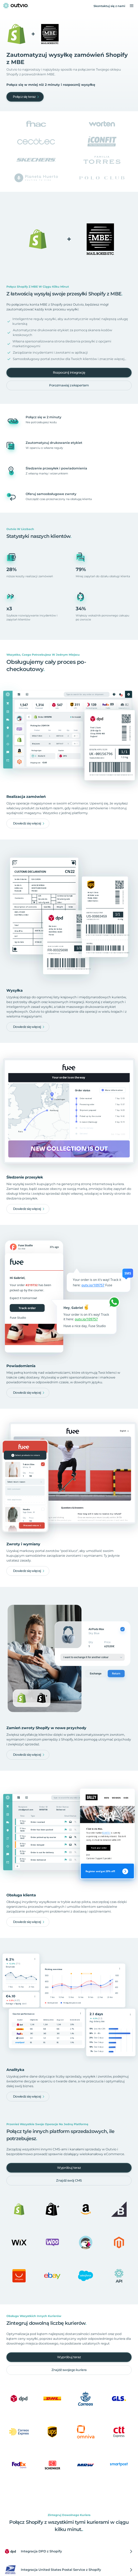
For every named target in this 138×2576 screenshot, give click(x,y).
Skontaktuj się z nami (109, 6)
